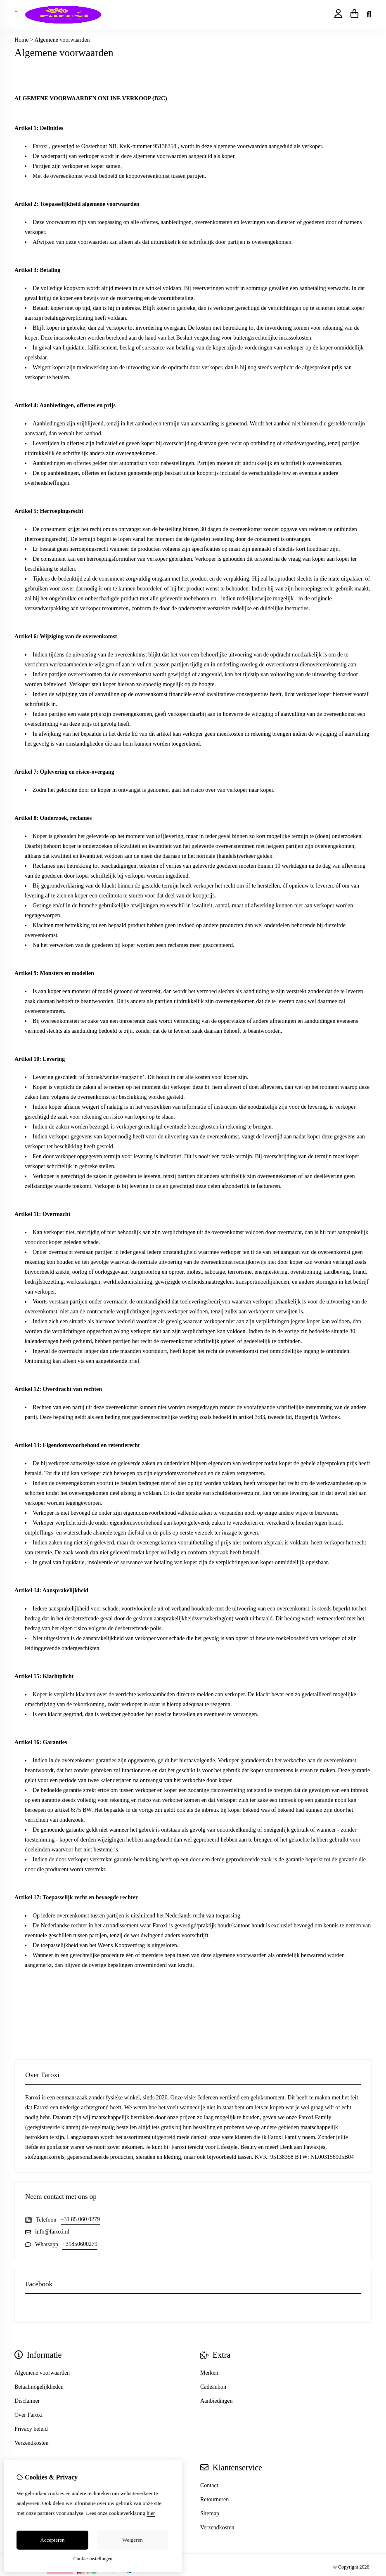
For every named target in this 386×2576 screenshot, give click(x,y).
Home (21, 40)
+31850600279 (79, 2244)
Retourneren (214, 2499)
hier (151, 2513)
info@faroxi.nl (52, 2232)
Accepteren (52, 2540)
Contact (209, 2485)
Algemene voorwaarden (62, 40)
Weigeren (132, 2540)
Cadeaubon (213, 2387)
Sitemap (209, 2513)
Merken (209, 2373)
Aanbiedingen (216, 2401)
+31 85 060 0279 (80, 2219)
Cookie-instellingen (93, 2559)
